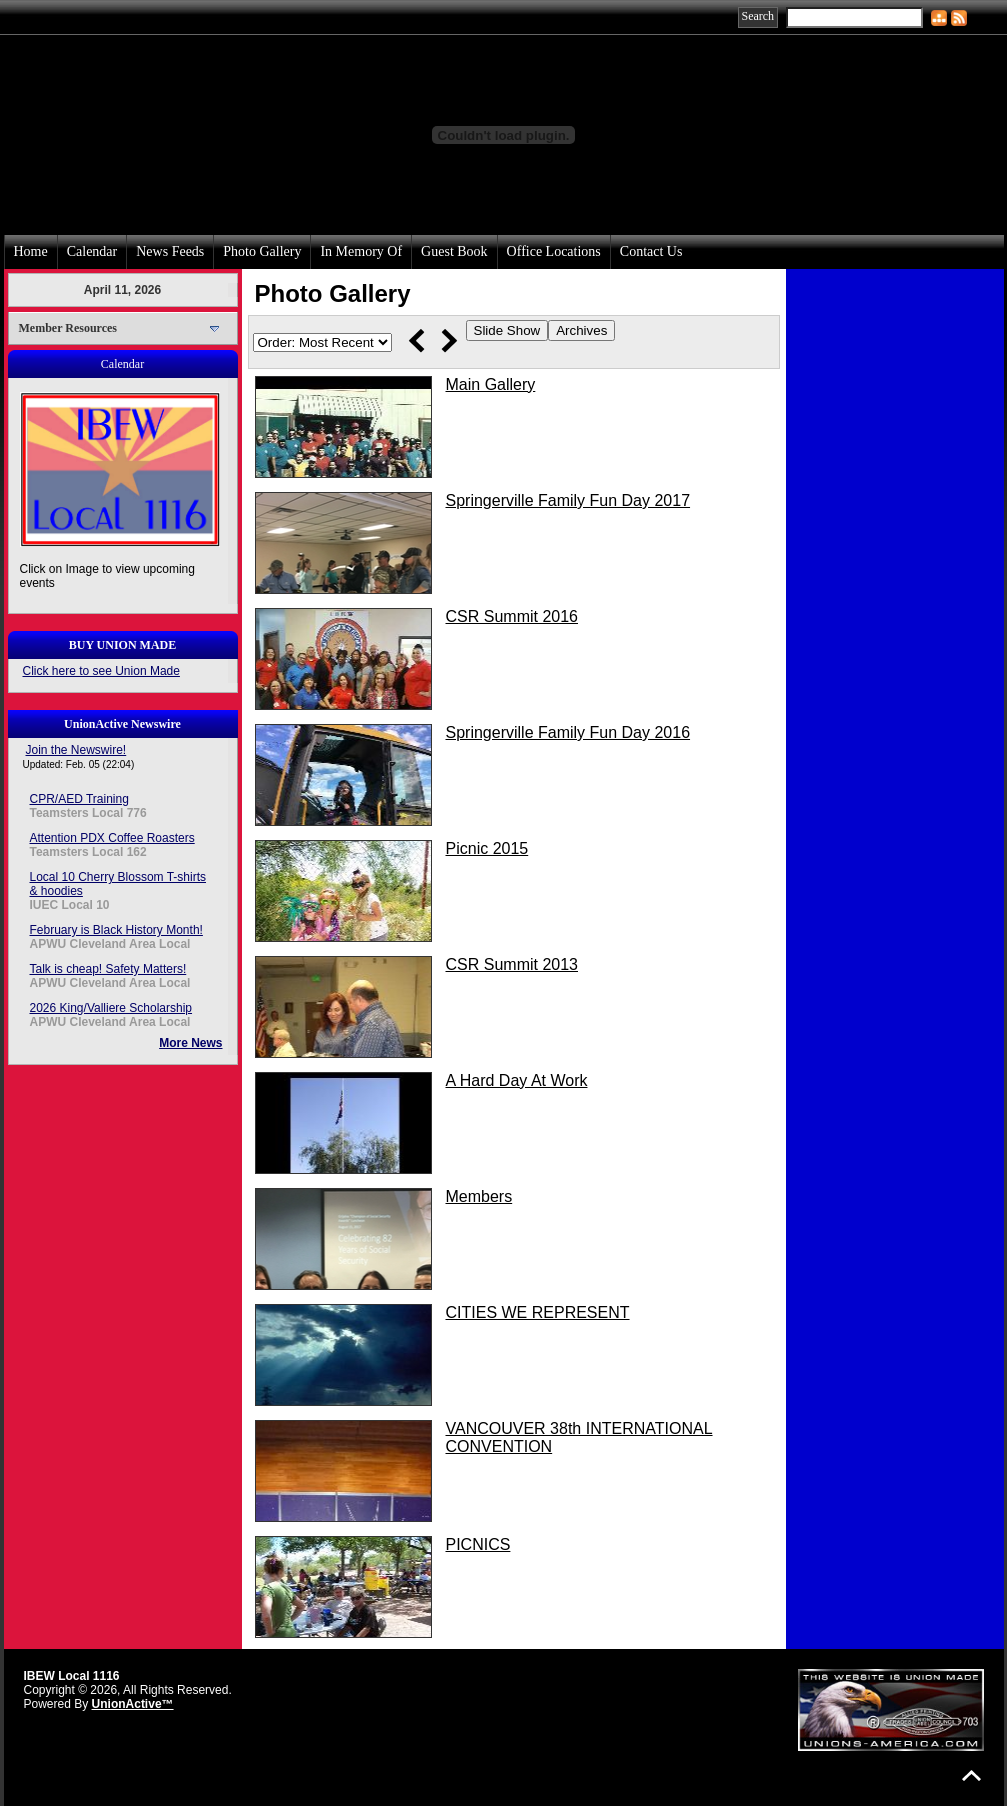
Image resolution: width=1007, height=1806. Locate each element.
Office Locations (554, 251)
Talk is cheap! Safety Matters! (108, 969)
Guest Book (454, 251)
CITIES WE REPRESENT (538, 1312)
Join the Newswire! (76, 750)
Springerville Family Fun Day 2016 (568, 732)
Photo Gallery (262, 251)
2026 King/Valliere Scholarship (111, 1008)
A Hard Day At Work (517, 1080)
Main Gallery (491, 384)
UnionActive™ (133, 1704)
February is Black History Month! (116, 930)
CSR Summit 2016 (512, 616)
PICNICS (478, 1544)
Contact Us (651, 251)
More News (190, 1043)
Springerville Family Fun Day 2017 (568, 500)
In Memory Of (361, 251)
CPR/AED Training (79, 799)
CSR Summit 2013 (512, 964)
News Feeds (170, 251)
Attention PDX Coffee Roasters (112, 838)
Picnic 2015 (487, 848)
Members (479, 1196)
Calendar (92, 251)
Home (31, 251)
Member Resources (68, 328)
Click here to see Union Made (101, 671)
